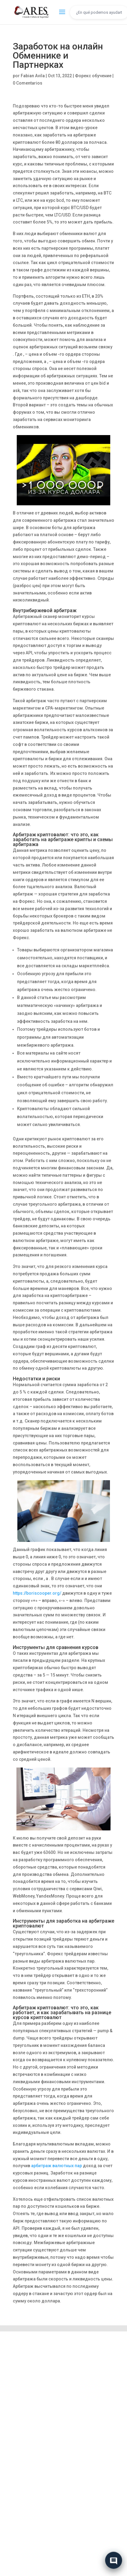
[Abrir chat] (113, 2560)
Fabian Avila (33, 75)
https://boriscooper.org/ (37, 1593)
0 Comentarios (27, 83)
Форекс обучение (93, 75)
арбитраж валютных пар (56, 2165)
